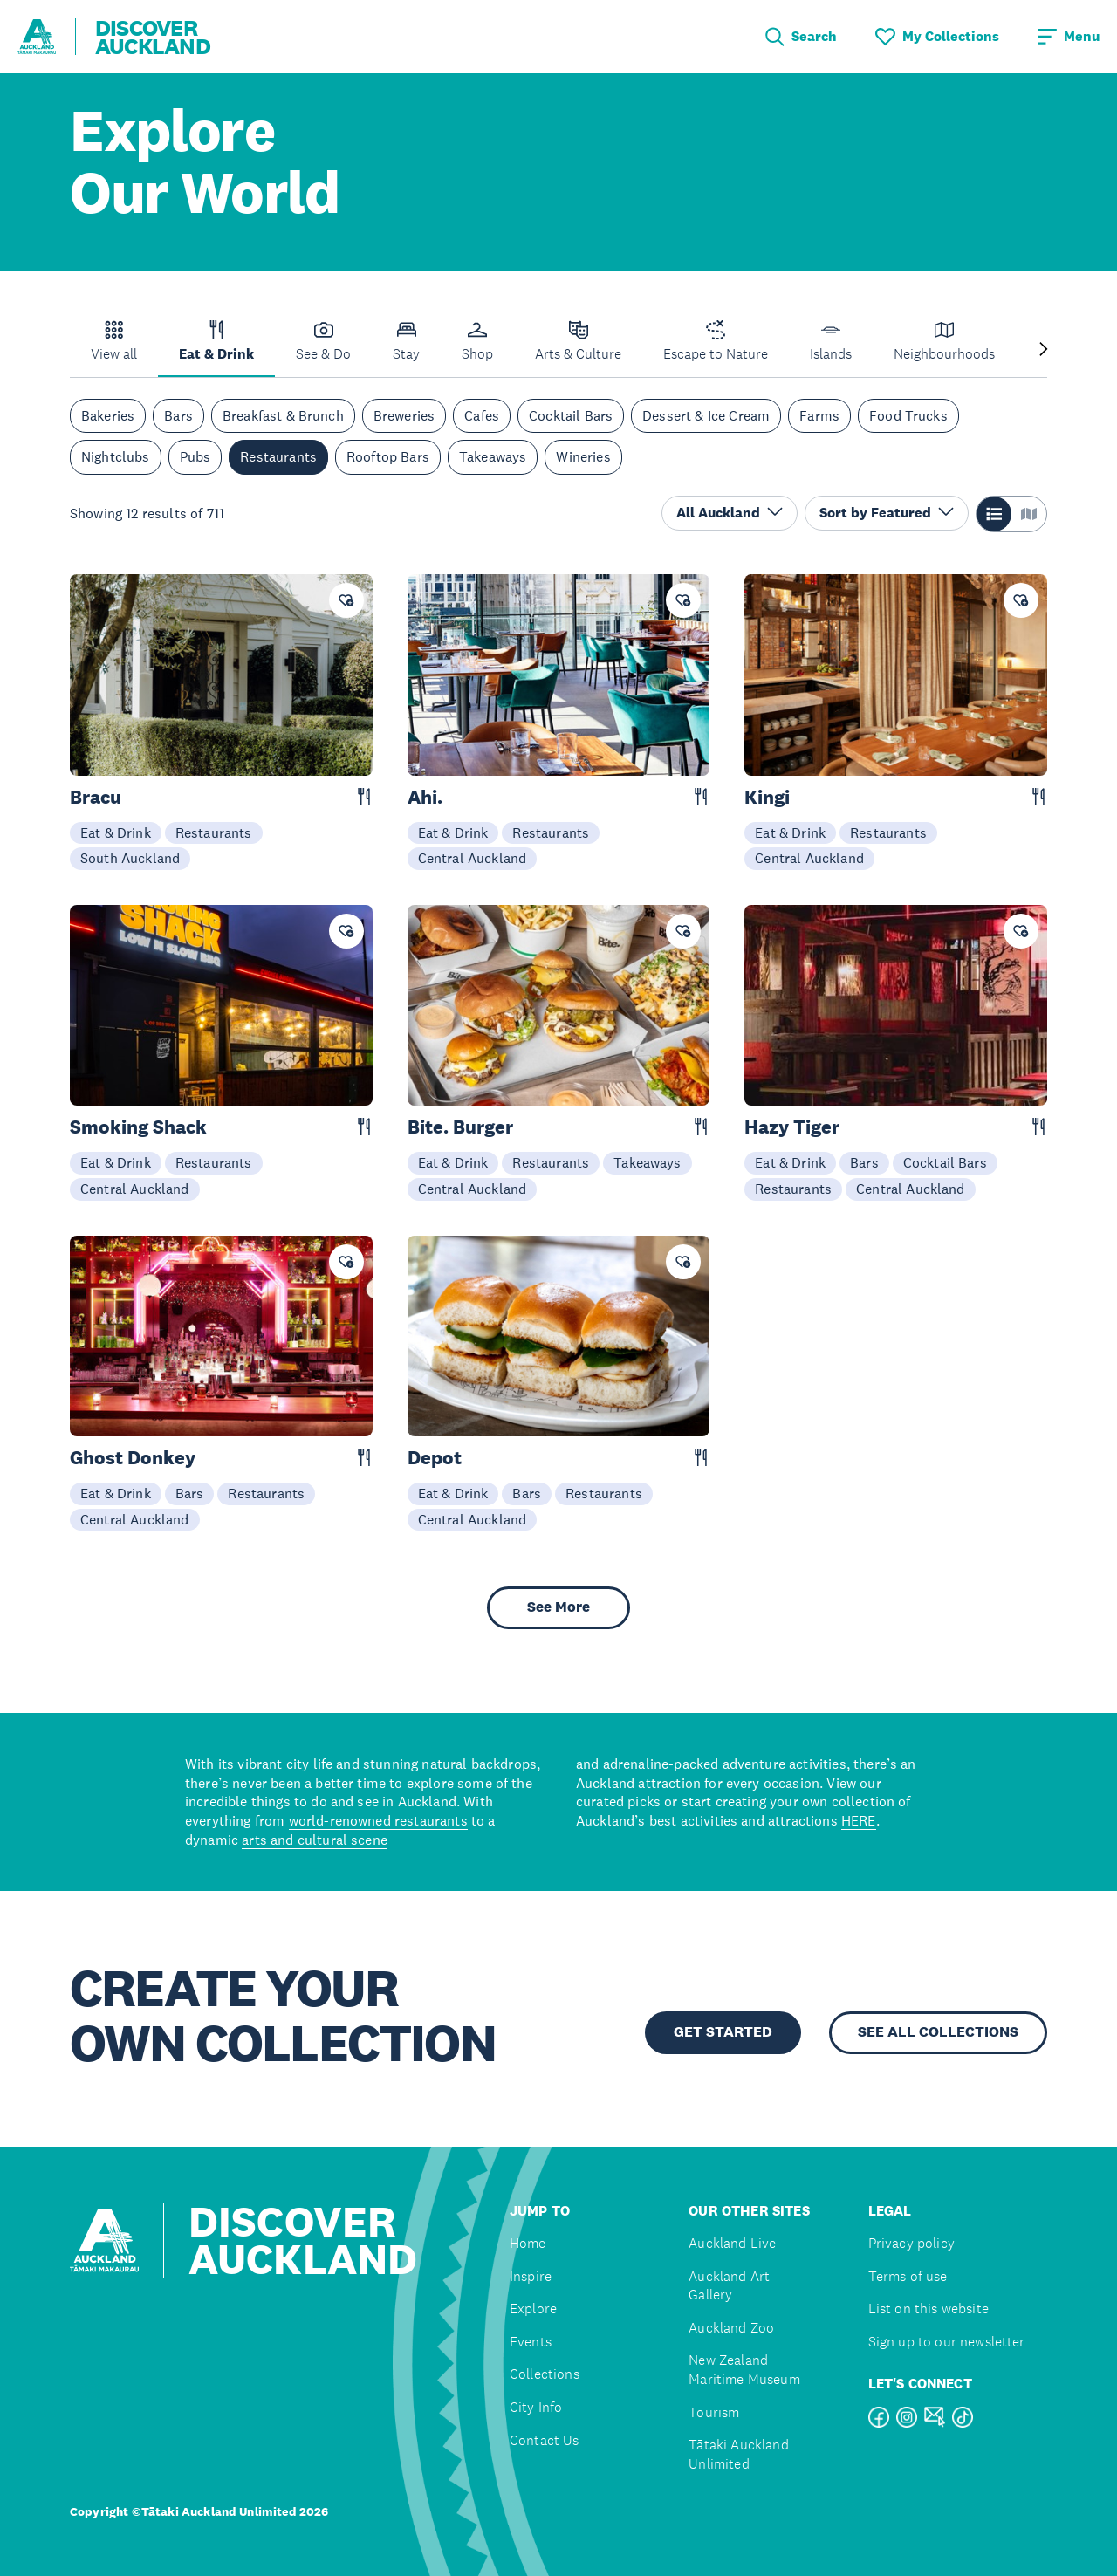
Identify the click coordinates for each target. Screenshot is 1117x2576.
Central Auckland (472, 858)
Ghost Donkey (132, 1458)
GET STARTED (723, 2032)
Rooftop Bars (387, 456)
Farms (819, 415)
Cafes (481, 415)
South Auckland (130, 858)
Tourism (714, 2412)
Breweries (404, 415)
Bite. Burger (460, 1127)
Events (531, 2342)
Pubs (195, 456)
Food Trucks (908, 415)
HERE (858, 1820)
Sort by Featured (886, 513)
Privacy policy (911, 2243)
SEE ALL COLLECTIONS (938, 2032)
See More (558, 1607)
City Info (536, 2407)
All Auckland (729, 513)
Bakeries (107, 415)
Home (528, 2243)
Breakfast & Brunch (283, 415)
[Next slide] (1043, 350)
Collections (544, 2374)
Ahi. (425, 797)
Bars (178, 415)
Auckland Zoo (731, 2328)
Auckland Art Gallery (729, 2286)
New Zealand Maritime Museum (744, 2369)
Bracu (95, 797)
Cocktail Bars (571, 415)
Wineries (583, 456)
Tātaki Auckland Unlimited (738, 2454)
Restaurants (278, 456)
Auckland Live (732, 2243)
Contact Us (544, 2440)
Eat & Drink (115, 832)
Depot (435, 1458)
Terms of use (908, 2276)
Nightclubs (115, 456)
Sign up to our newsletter (946, 2342)
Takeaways (492, 456)
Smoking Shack (138, 1127)
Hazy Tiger (791, 1127)
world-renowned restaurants (378, 1820)
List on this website (928, 2308)
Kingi (767, 797)
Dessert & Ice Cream (706, 415)
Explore (533, 2308)
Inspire (531, 2276)
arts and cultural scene (314, 1839)
